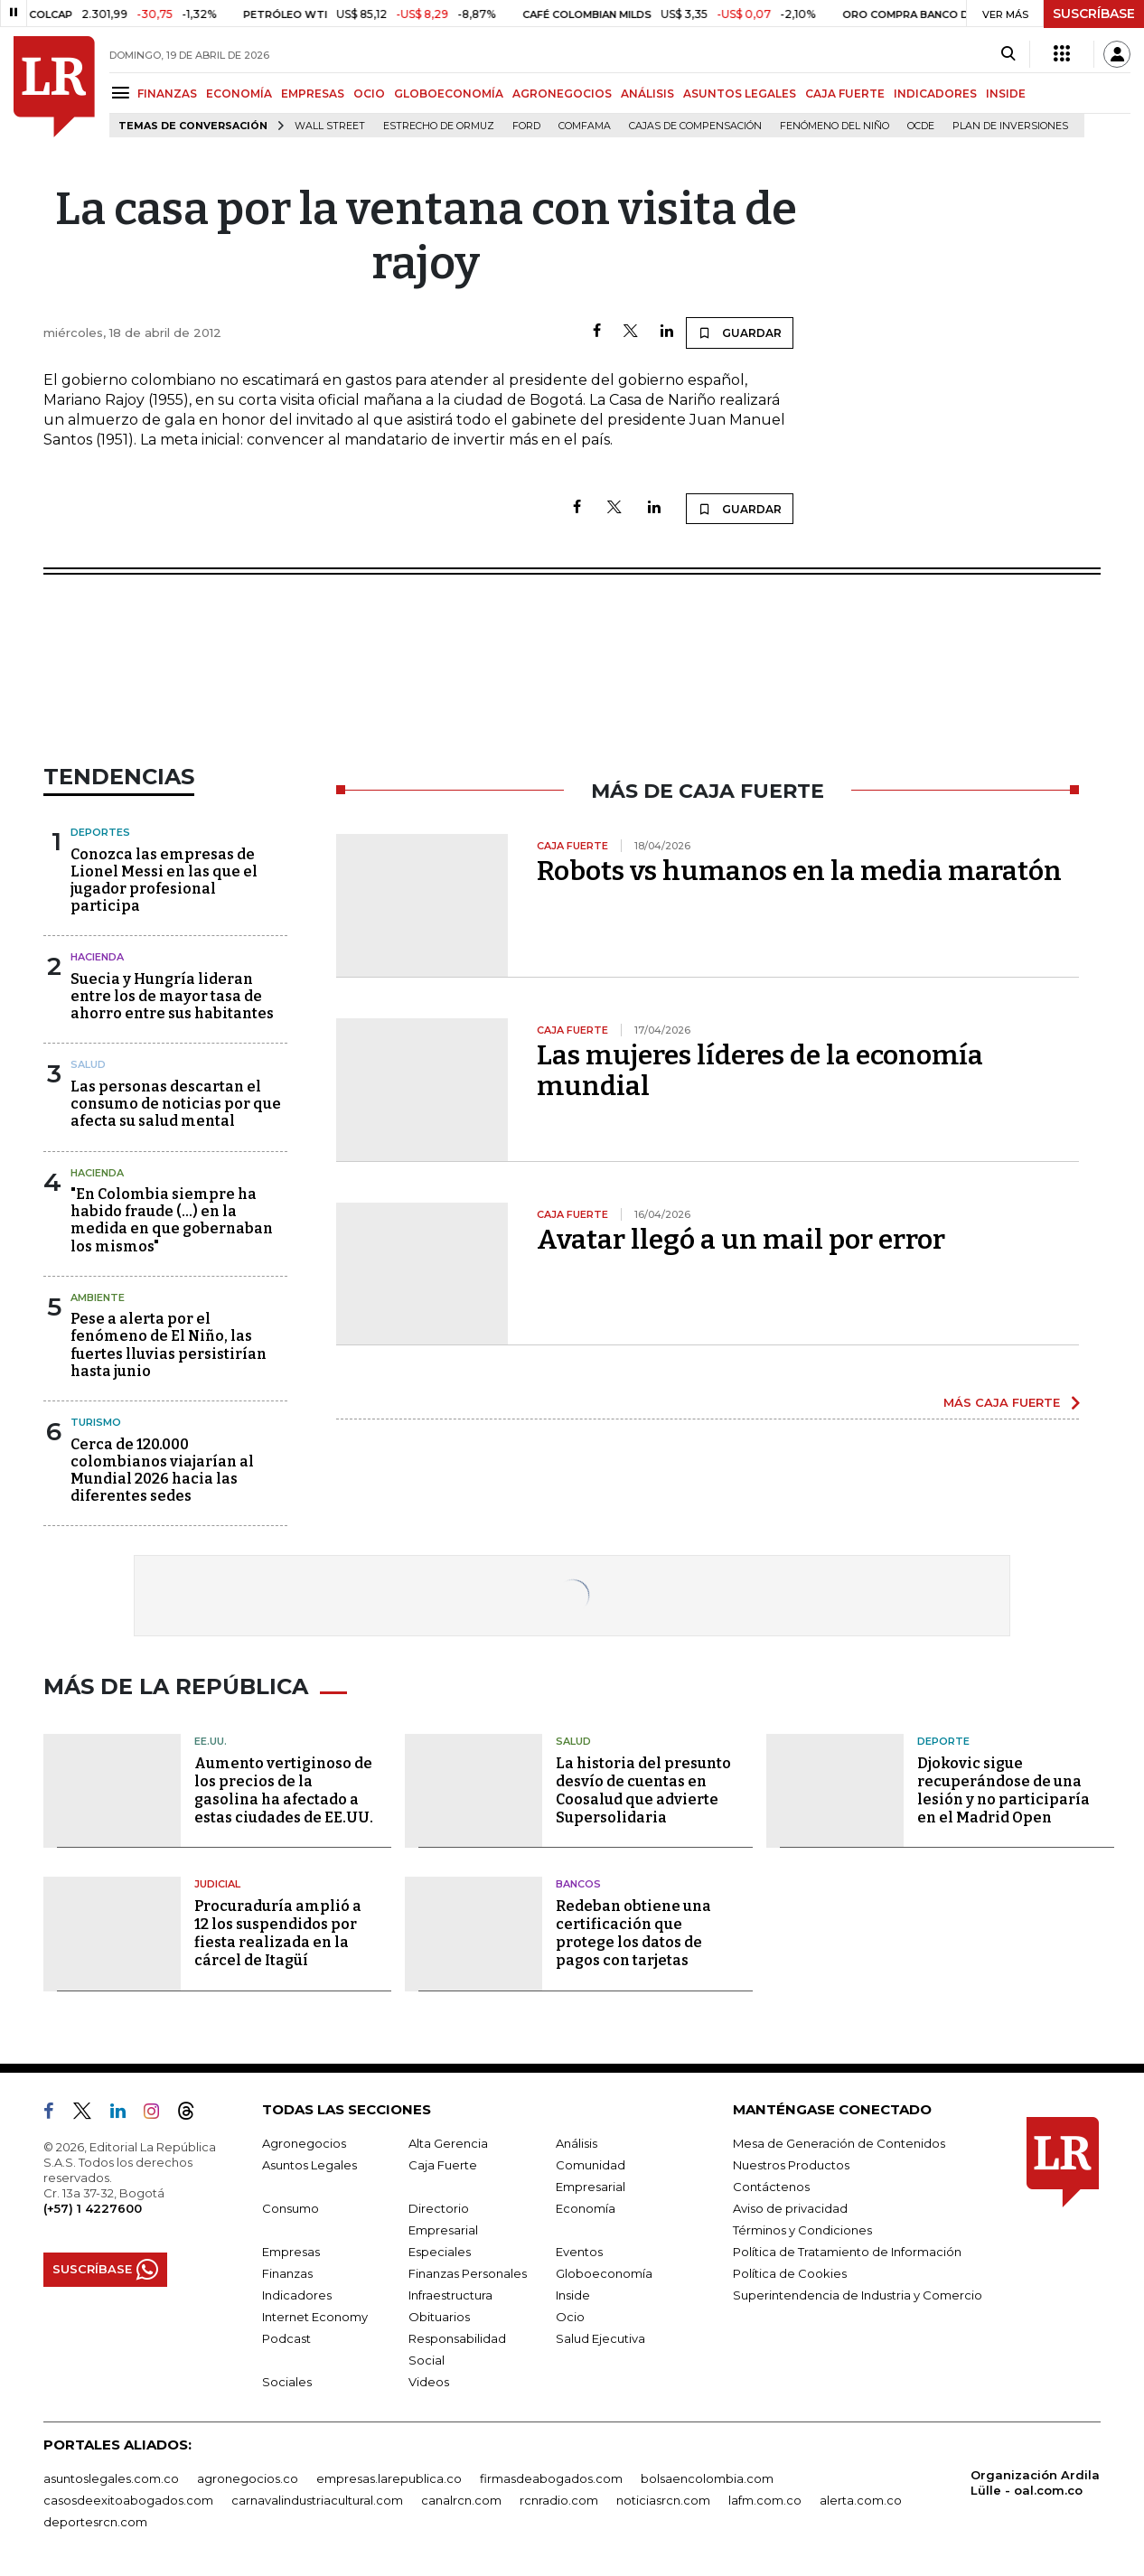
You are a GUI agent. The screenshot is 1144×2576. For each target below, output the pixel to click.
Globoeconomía (604, 2273)
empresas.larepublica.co (389, 2478)
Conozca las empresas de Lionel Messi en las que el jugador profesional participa (164, 880)
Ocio (570, 2316)
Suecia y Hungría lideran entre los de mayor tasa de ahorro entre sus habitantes (172, 996)
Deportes (100, 832)
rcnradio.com (559, 2500)
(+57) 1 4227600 (92, 2208)
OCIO (369, 93)
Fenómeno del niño (834, 126)
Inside (573, 2295)
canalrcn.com (461, 2500)
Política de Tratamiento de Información (847, 2251)
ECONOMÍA (239, 93)
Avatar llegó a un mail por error (741, 1239)
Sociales (287, 2382)
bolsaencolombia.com (707, 2478)
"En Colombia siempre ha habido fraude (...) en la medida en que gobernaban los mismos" (171, 1220)
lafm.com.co (765, 2500)
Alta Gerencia (448, 2143)
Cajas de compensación (695, 126)
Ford (526, 126)
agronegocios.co (247, 2478)
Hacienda (97, 957)
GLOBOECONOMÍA (448, 93)
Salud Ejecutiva (600, 2338)
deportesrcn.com (95, 2522)
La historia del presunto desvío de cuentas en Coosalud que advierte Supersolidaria (643, 1790)
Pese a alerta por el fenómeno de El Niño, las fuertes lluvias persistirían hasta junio (168, 1345)
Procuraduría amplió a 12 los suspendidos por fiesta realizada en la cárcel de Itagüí (277, 1933)
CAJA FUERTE (845, 93)
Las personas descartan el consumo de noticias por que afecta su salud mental (175, 1103)
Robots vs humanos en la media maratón (799, 871)
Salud (88, 1064)
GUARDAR (740, 332)
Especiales (439, 2251)
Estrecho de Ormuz (438, 126)
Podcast (286, 2338)
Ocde (920, 126)
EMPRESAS (312, 93)
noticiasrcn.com (663, 2500)
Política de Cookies (790, 2273)
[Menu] (123, 92)
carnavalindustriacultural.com (317, 2500)
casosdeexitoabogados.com (128, 2500)
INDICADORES (935, 93)
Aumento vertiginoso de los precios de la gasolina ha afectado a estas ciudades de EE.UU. (283, 1790)
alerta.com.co (861, 2500)
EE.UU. (210, 1741)
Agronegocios (304, 2143)
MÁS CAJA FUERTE (1001, 1402)
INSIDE (1006, 93)
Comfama (584, 126)
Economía (585, 2208)
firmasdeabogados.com (551, 2478)
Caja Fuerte (442, 2165)
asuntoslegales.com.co (111, 2478)
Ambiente (97, 1297)
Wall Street (330, 126)
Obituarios (439, 2316)
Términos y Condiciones (802, 2230)
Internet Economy (315, 2316)
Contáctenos (771, 2186)
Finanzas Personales (467, 2273)
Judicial (217, 1884)
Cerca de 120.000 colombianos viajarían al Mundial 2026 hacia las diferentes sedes (162, 1470)
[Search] (1008, 54)
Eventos (579, 2251)
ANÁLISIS (647, 93)
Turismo (95, 1422)
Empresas (291, 2251)
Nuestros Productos (791, 2165)
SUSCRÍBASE (1094, 13)
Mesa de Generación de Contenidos (839, 2143)
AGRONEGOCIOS (562, 93)
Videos (428, 2382)
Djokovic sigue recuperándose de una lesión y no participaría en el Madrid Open (1003, 1790)
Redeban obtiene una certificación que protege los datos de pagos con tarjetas (633, 1933)
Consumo (290, 2208)
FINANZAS (167, 93)
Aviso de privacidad (790, 2208)
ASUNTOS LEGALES (739, 93)
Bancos (578, 1884)
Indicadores (297, 2295)
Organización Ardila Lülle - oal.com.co (1035, 2482)
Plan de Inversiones (1010, 126)
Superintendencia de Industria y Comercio (857, 2295)
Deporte (943, 1741)
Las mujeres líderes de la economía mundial (760, 1070)
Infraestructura (450, 2295)
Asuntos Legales (309, 2165)
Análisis (576, 2143)
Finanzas (287, 2273)
